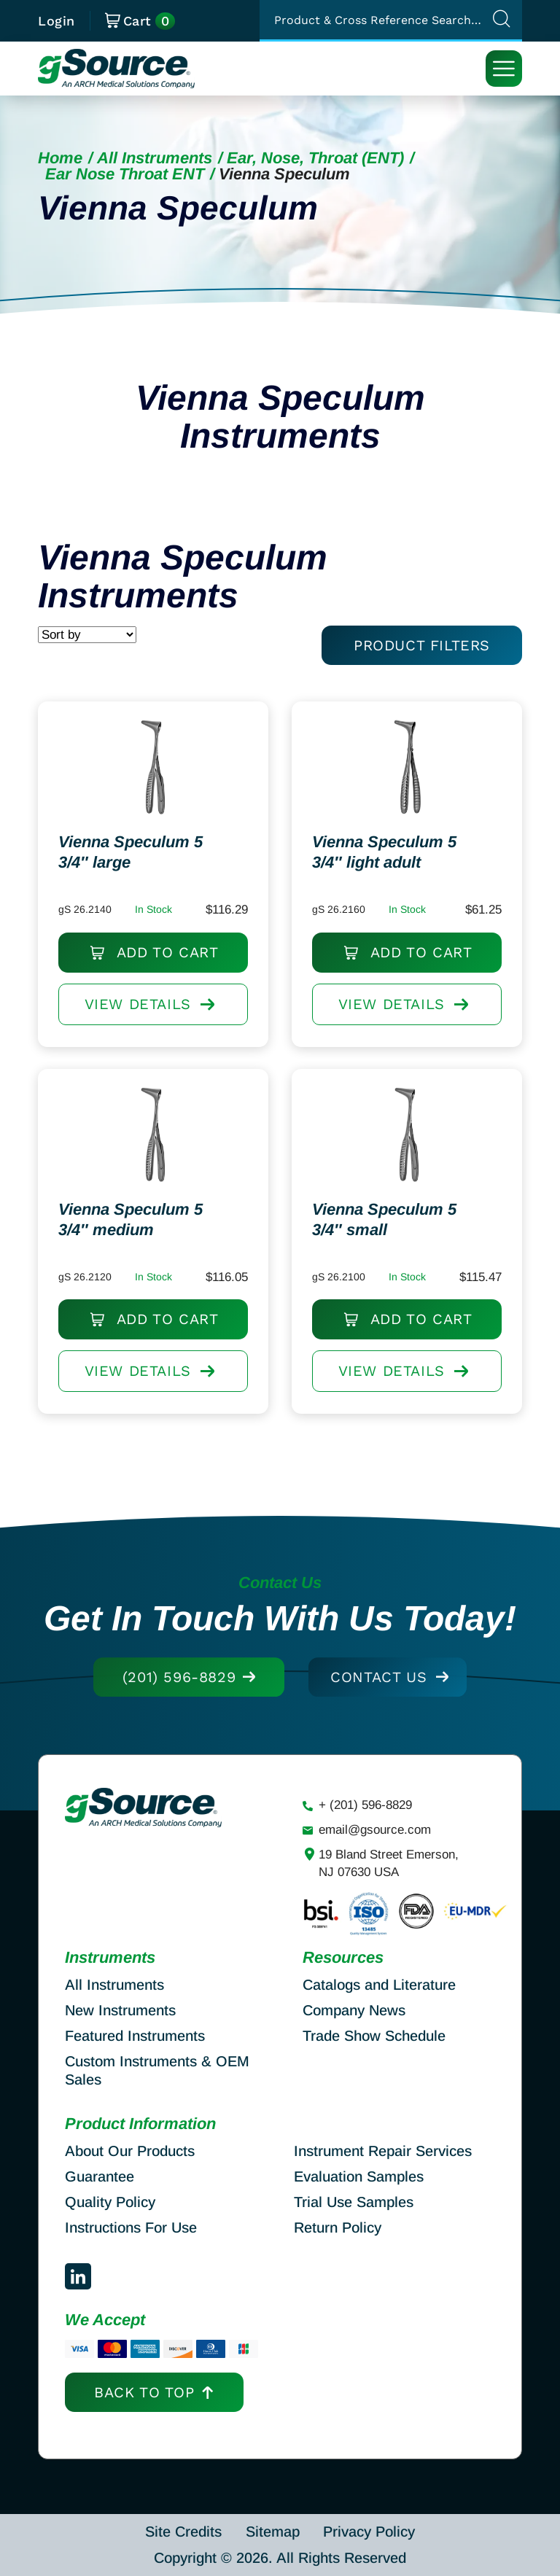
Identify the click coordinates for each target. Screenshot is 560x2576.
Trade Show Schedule (374, 2036)
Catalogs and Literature (379, 1985)
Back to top (144, 2392)
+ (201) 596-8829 (365, 1805)
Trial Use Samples (353, 2202)
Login (56, 20)
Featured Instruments (135, 2036)
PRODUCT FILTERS (422, 645)
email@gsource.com (375, 1830)
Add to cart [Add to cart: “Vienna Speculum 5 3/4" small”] (422, 1328)
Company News (354, 2010)
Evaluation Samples (359, 2176)
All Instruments (154, 158)
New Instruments (120, 2010)
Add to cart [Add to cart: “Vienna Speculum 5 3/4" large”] (168, 961)
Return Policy (337, 2227)
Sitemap (273, 2532)
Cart (140, 21)
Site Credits (183, 2532)
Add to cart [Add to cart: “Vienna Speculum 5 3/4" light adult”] (422, 961)
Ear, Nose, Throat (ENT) (315, 158)
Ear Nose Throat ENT (124, 174)
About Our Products (130, 2151)
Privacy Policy (369, 2532)
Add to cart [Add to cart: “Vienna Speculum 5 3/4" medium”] (168, 1328)
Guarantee (99, 2176)
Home (60, 158)
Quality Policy (110, 2202)
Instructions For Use (131, 2227)
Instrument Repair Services (383, 2151)
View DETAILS (150, 1019)
